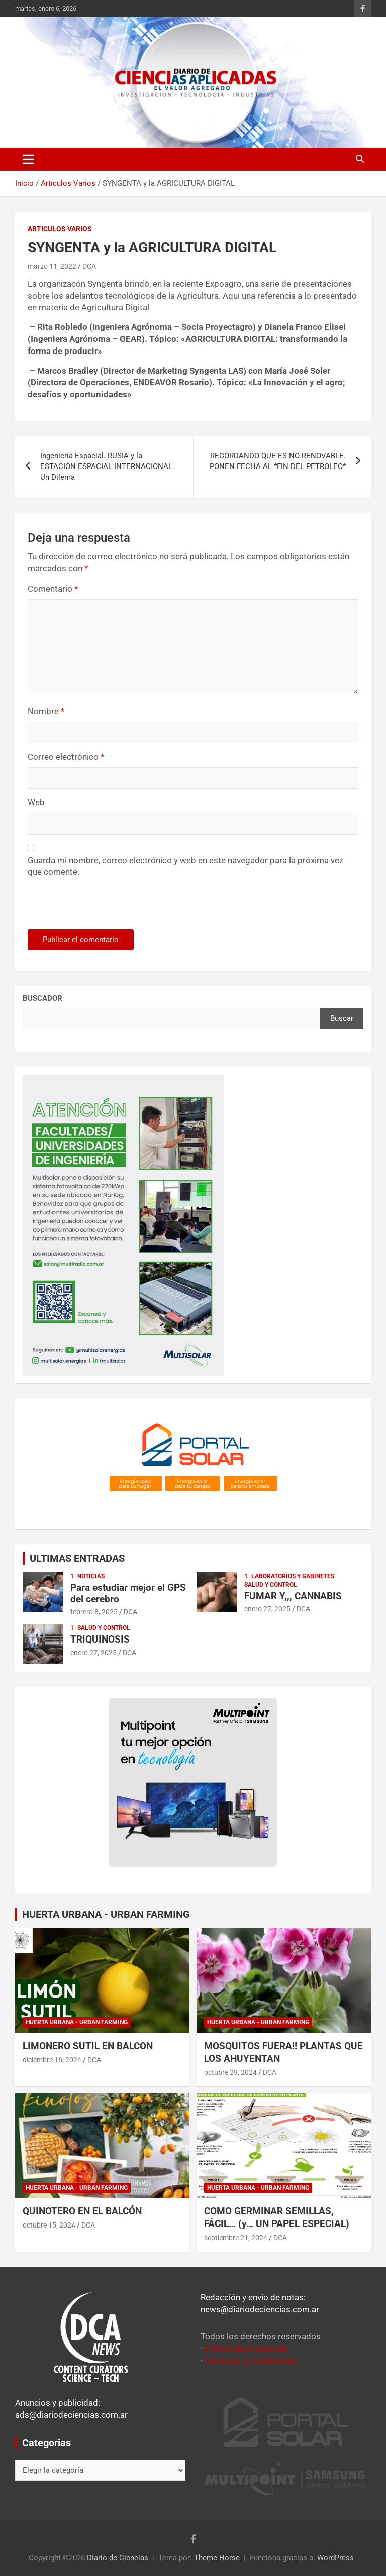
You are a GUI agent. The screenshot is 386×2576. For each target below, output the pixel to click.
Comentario (53, 588)
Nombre (46, 711)
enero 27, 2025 (267, 1609)
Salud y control (270, 1584)
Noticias (91, 1576)
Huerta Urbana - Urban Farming (77, 2022)
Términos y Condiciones (250, 2361)
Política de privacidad (246, 2349)
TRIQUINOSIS (100, 1639)
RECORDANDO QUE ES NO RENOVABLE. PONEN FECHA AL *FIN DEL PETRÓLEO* (278, 461)
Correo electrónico (66, 757)
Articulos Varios (60, 229)
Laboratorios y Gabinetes (292, 1576)
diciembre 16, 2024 (52, 2060)
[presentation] (96, 907)
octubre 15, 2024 (49, 2225)
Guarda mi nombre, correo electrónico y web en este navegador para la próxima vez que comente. (185, 866)
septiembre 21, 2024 (235, 2238)
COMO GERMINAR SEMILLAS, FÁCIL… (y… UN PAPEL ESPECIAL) (276, 2217)
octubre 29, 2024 (230, 2072)
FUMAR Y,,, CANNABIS (293, 1596)
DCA (89, 266)
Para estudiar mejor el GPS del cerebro (128, 1593)
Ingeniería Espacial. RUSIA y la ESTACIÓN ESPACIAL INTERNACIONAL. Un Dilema (107, 466)
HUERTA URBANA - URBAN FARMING (106, 1914)
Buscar (341, 1018)
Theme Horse (217, 2557)
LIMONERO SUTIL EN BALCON (88, 2046)
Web (36, 802)
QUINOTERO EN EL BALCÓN (82, 2211)
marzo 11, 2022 (52, 266)
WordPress (335, 2557)
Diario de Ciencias (117, 2557)
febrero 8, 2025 (94, 1612)
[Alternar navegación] (28, 159)
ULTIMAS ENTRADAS (77, 1558)
